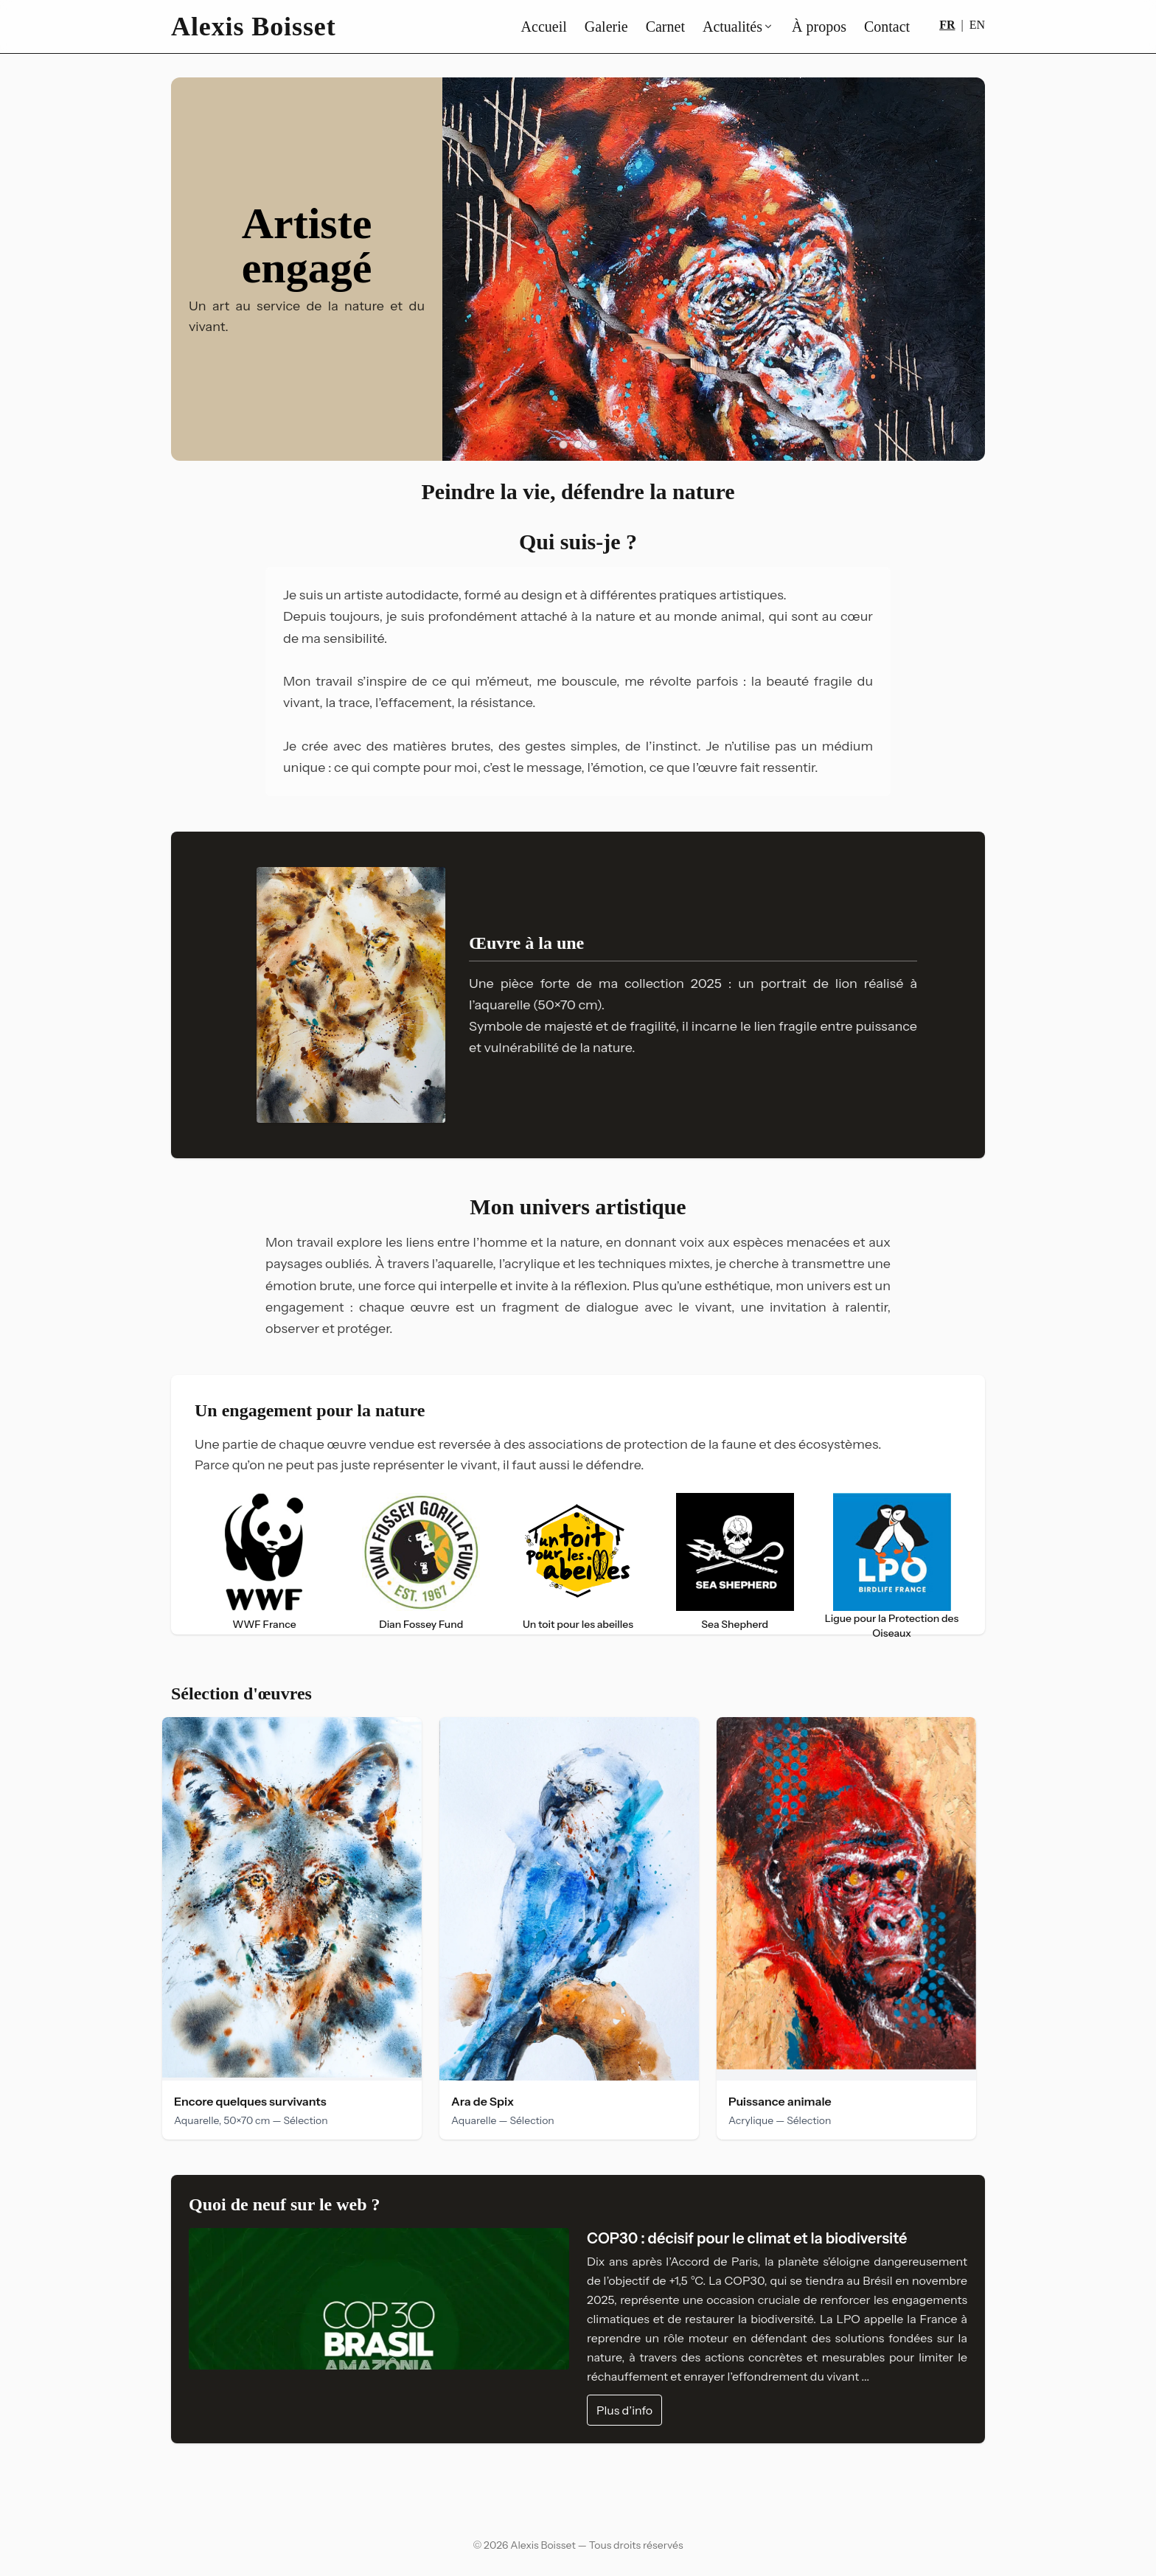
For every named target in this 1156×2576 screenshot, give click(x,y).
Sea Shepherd (734, 1624)
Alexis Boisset (253, 26)
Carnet (665, 26)
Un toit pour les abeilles (578, 1624)
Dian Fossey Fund (421, 1624)
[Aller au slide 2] (578, 444)
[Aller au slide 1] (563, 444)
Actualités (738, 26)
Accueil (544, 26)
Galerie (606, 26)
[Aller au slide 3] (592, 444)
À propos (819, 26)
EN (977, 24)
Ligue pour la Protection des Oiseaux (892, 1626)
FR (947, 24)
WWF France (264, 1624)
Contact (887, 26)
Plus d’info (624, 2410)
